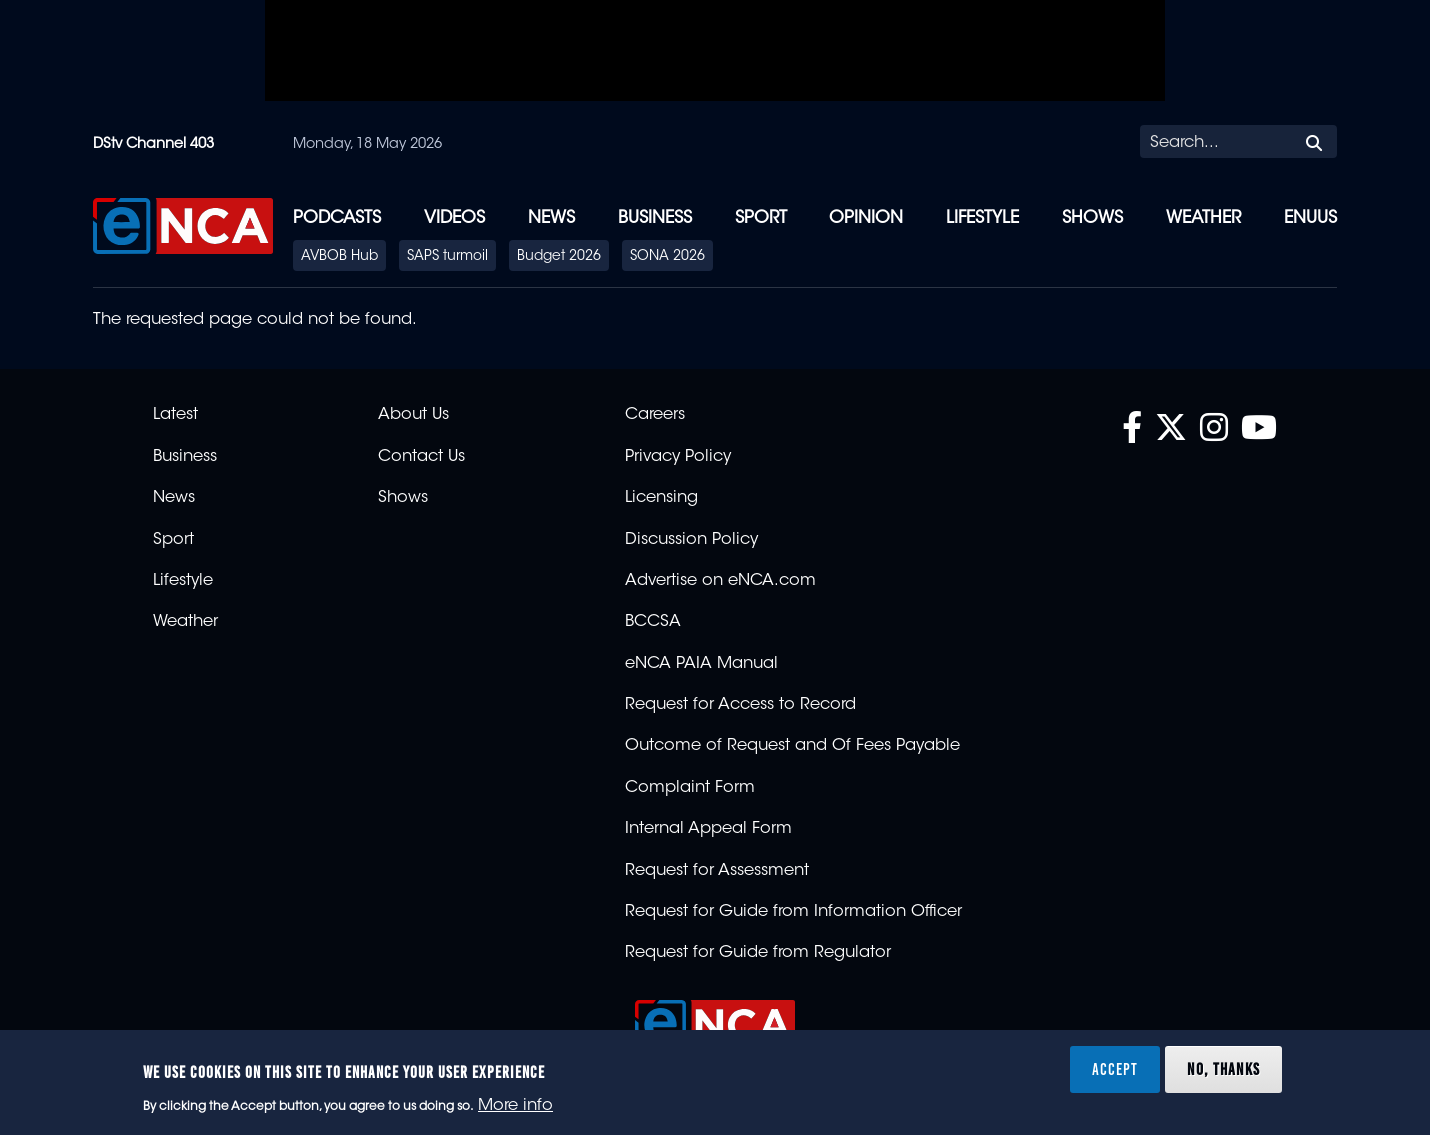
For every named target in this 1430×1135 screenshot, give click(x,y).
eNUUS (1310, 218)
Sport (761, 218)
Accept (1115, 1069)
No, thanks (1223, 1069)
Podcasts (337, 218)
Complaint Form (690, 788)
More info (515, 1106)
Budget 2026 (559, 257)
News (551, 218)
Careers (655, 415)
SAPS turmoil (447, 257)
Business (655, 218)
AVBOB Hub (339, 257)
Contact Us (421, 457)
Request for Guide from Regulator (758, 953)
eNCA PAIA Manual (701, 664)
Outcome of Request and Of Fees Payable (792, 746)
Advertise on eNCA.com (720, 581)
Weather (1203, 218)
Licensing (661, 498)
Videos (454, 218)
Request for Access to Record (740, 705)
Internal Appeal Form (708, 829)
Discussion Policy (691, 540)
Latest (175, 415)
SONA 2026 (667, 257)
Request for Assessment (717, 871)
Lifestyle (982, 218)
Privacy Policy (678, 457)
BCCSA (653, 622)
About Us (413, 415)
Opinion (866, 218)
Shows (1092, 218)
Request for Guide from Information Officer (793, 912)
